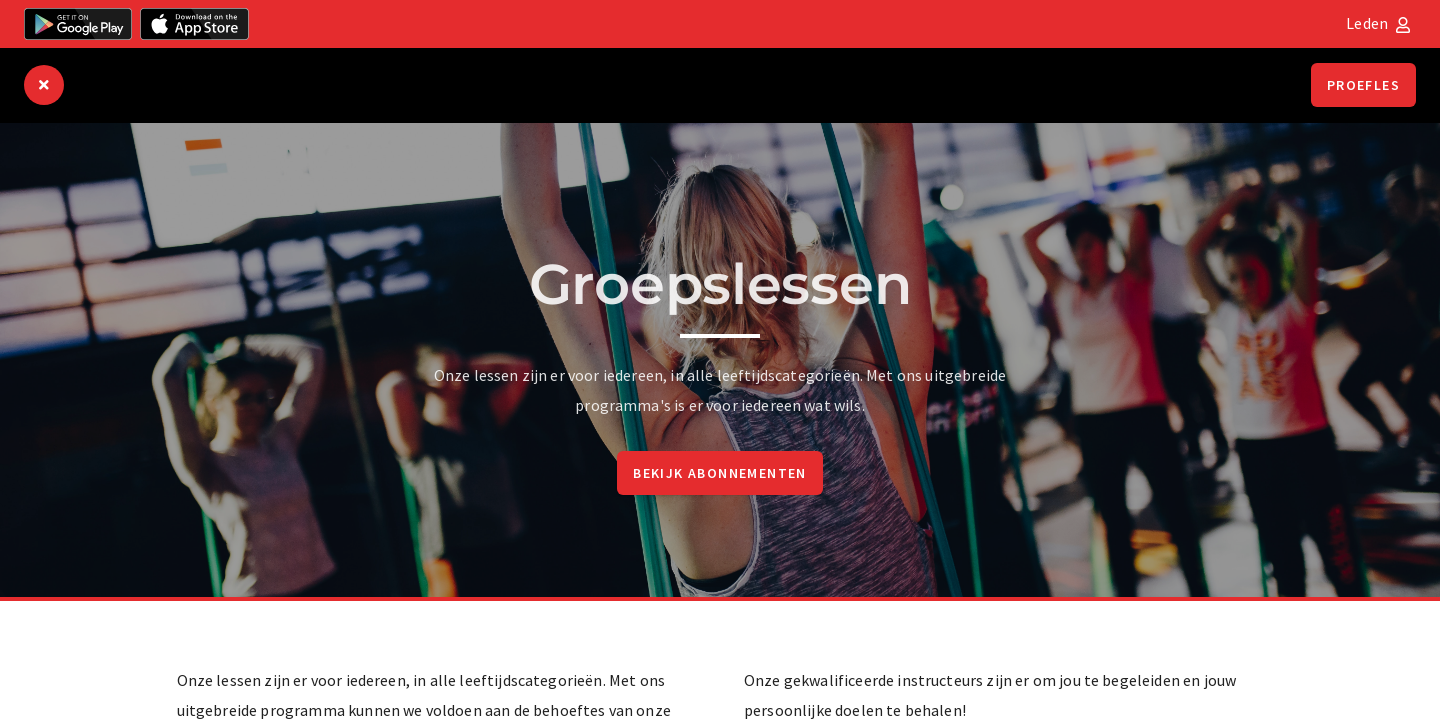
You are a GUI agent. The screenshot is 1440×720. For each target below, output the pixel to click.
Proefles (1363, 85)
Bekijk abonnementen (720, 473)
